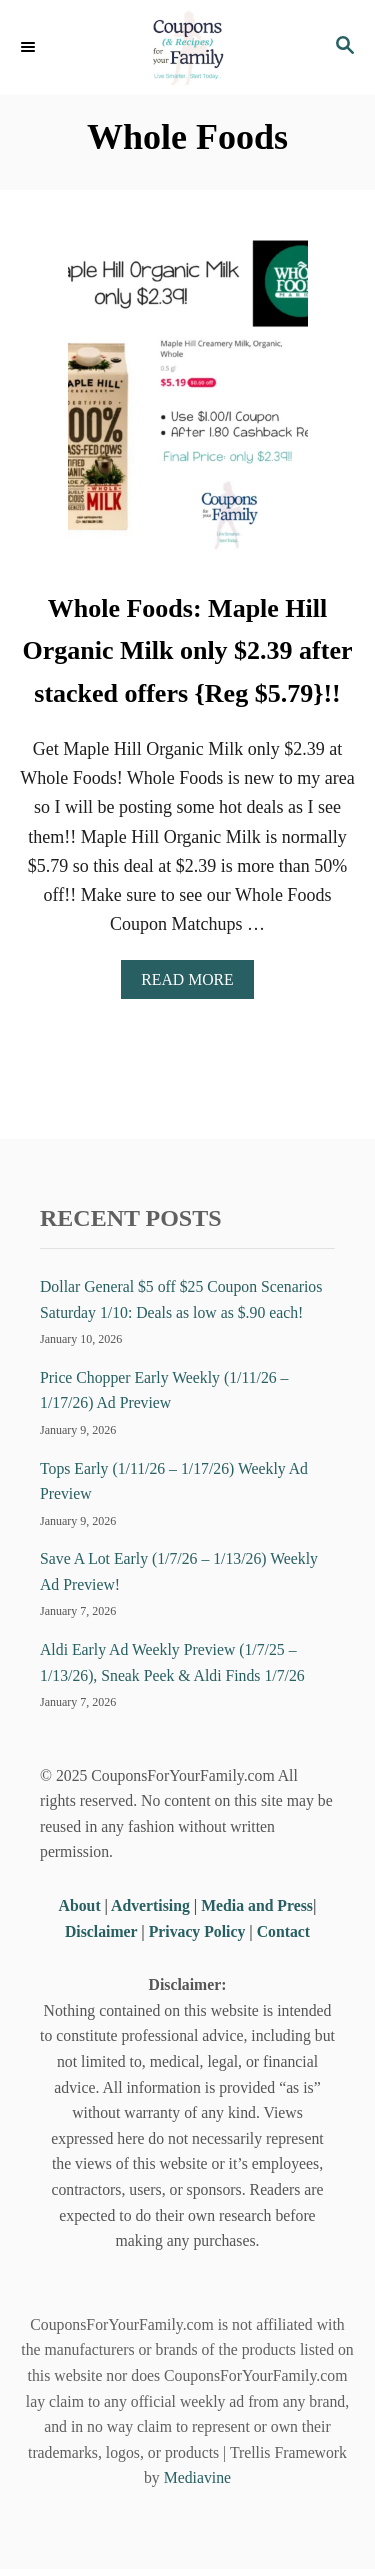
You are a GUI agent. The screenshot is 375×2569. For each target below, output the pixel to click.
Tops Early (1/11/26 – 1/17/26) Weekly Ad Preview (174, 1481)
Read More (194, 984)
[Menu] (30, 47)
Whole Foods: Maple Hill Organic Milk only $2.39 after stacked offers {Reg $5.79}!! (187, 651)
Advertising (150, 1905)
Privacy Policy (197, 1931)
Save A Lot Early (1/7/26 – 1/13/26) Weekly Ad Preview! (179, 1571)
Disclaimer (101, 1931)
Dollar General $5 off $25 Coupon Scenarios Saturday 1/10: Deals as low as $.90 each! (181, 1299)
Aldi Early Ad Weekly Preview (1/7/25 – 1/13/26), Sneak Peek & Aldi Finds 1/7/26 (172, 1662)
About (82, 1905)
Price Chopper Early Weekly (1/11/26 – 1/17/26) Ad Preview (164, 1390)
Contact (283, 1931)
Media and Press (257, 1905)
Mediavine (197, 2477)
